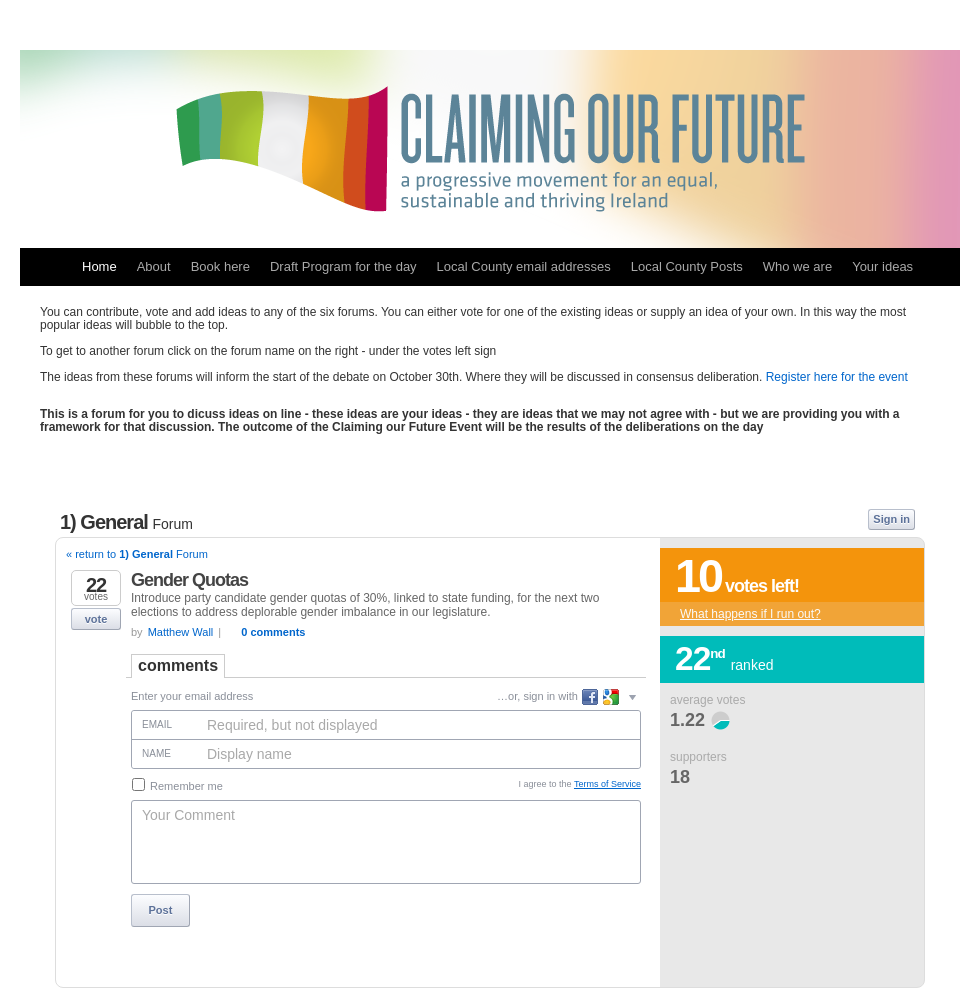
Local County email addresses (524, 266)
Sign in (891, 519)
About (154, 266)
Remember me (177, 785)
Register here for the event (837, 377)
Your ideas (882, 266)
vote (96, 619)
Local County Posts (687, 266)
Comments (178, 665)
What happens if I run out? (750, 614)
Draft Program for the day (343, 266)
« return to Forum (137, 554)
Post (161, 910)
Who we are (797, 266)
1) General (126, 522)
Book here (220, 266)
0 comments (273, 632)
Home (99, 266)
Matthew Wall (181, 632)
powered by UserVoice (839, 972)
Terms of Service (607, 784)
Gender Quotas (189, 580)
